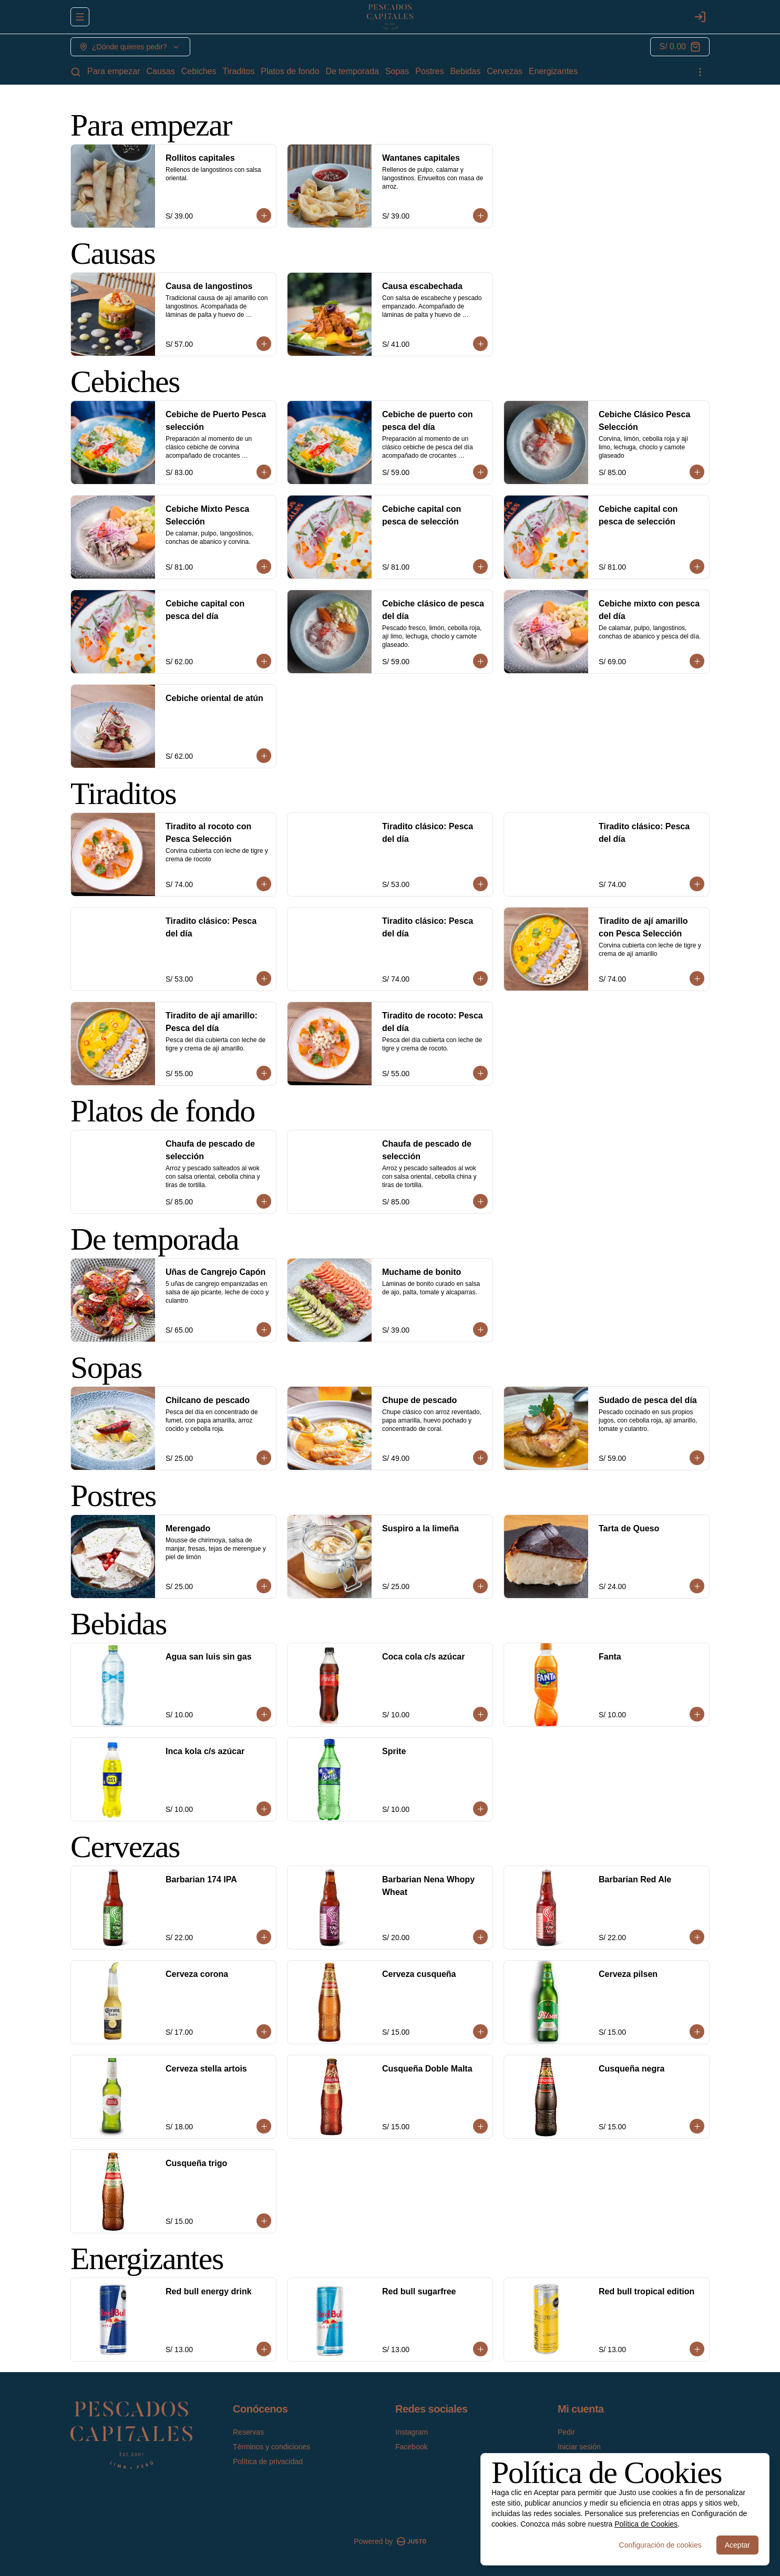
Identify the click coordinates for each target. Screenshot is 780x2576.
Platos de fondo (290, 71)
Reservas (248, 2432)
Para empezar (113, 71)
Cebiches (199, 71)
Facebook (411, 2447)
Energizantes (553, 71)
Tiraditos (238, 71)
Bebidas (465, 71)
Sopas (397, 71)
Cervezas (504, 71)
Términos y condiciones (271, 2447)
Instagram (411, 2432)
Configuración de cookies (660, 2545)
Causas (161, 71)
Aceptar (737, 2545)
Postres (429, 71)
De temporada (351, 71)
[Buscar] (75, 72)
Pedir (566, 2432)
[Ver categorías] (700, 72)
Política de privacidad (268, 2461)
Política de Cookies (646, 2524)
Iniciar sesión (579, 2447)
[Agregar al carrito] (263, 215)
